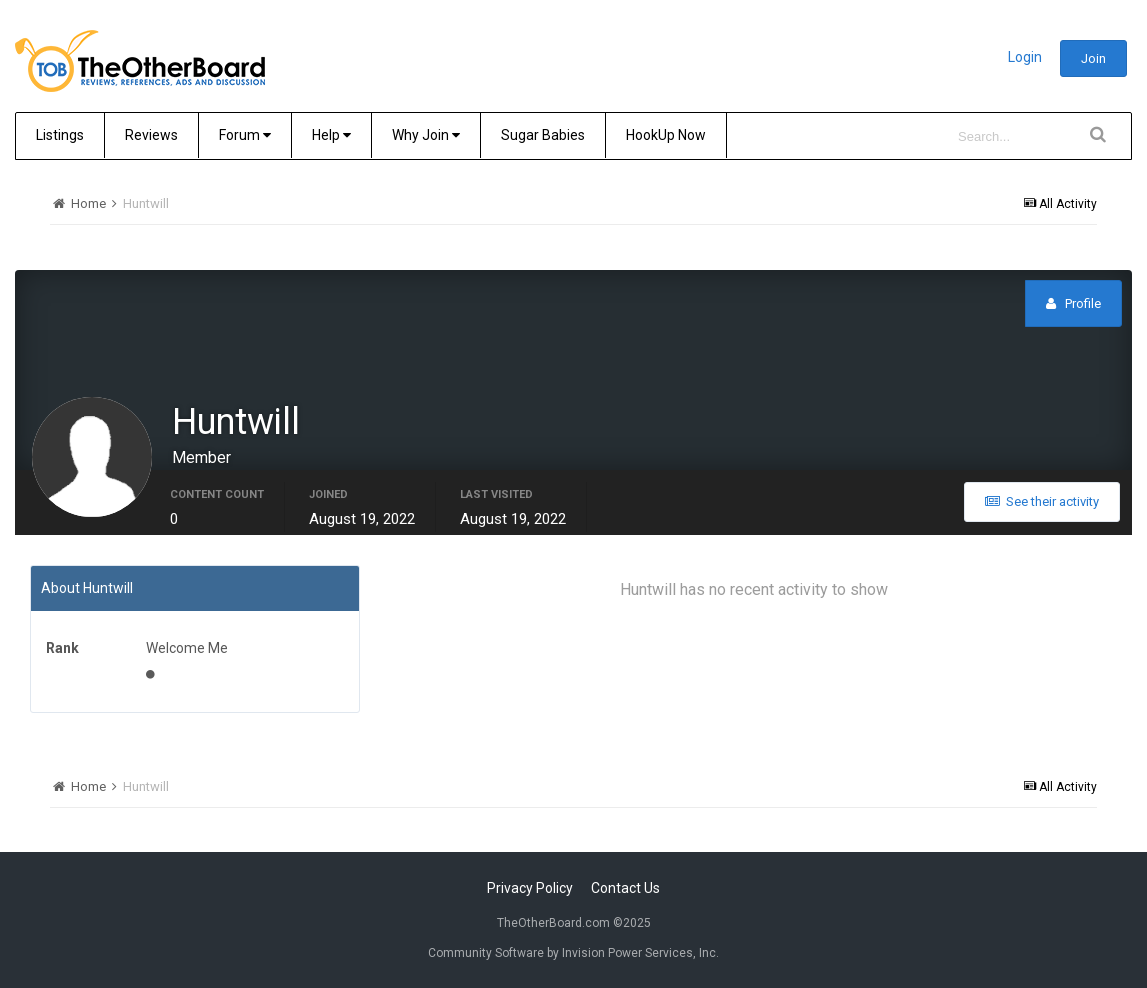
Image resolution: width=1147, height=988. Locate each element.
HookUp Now (666, 135)
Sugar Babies (543, 135)
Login (1025, 57)
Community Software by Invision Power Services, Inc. (573, 953)
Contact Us (625, 888)
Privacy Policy (530, 888)
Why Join (426, 135)
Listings (60, 135)
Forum (245, 135)
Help (331, 135)
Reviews (151, 135)
